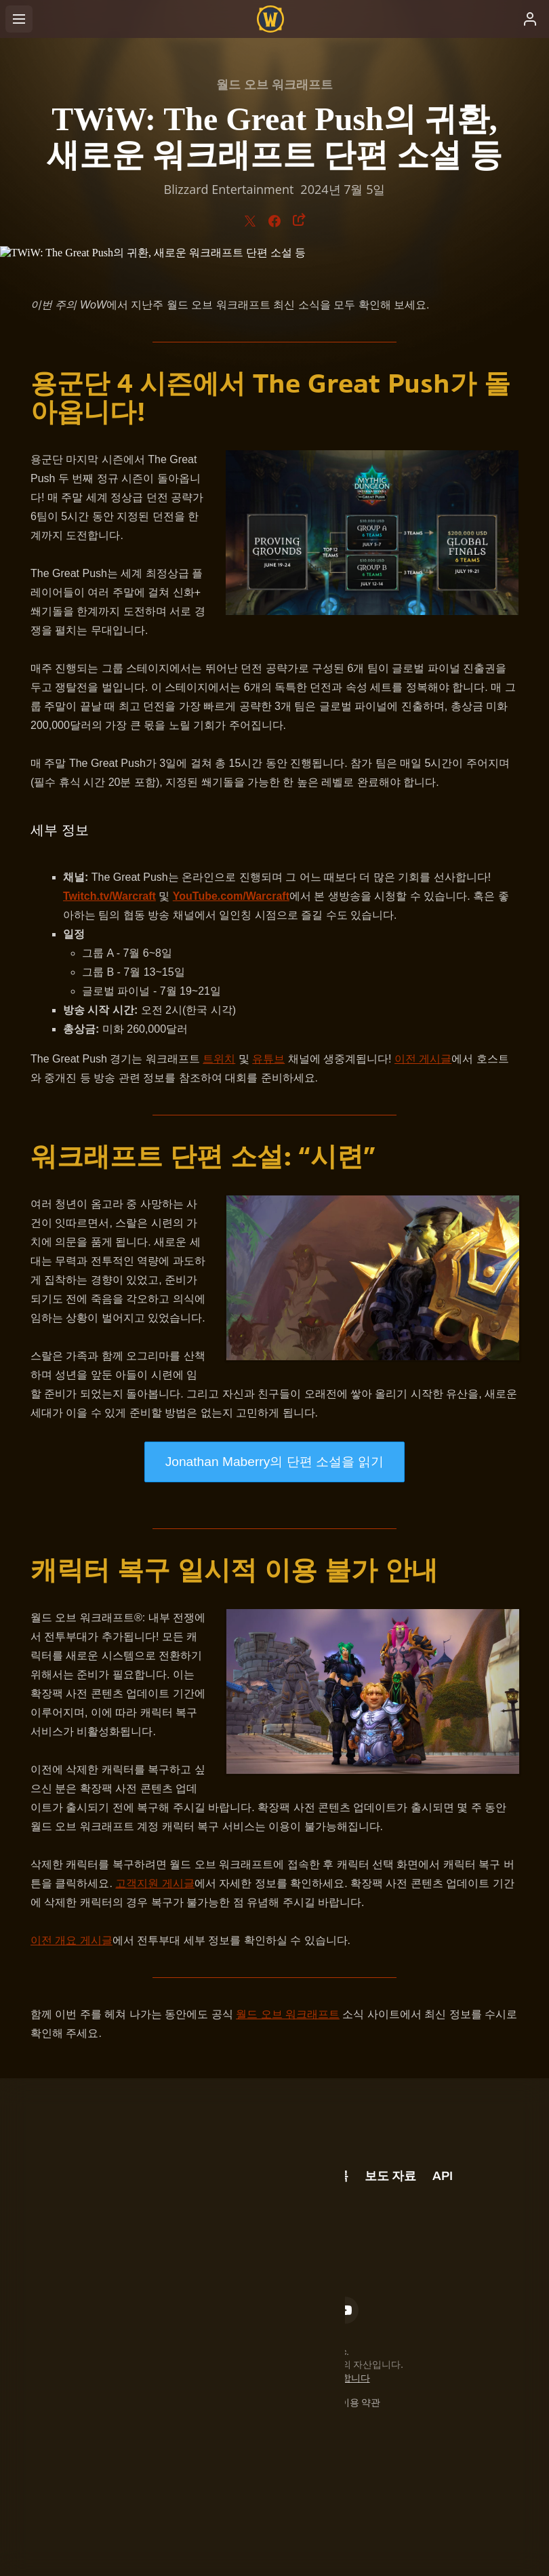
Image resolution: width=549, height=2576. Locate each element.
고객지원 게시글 (154, 1883)
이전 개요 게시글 (71, 1940)
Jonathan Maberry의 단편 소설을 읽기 (274, 1461)
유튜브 (268, 1059)
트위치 (219, 1059)
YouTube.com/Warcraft (231, 896)
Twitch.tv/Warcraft (109, 896)
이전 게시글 (422, 1059)
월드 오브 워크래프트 (288, 2014)
